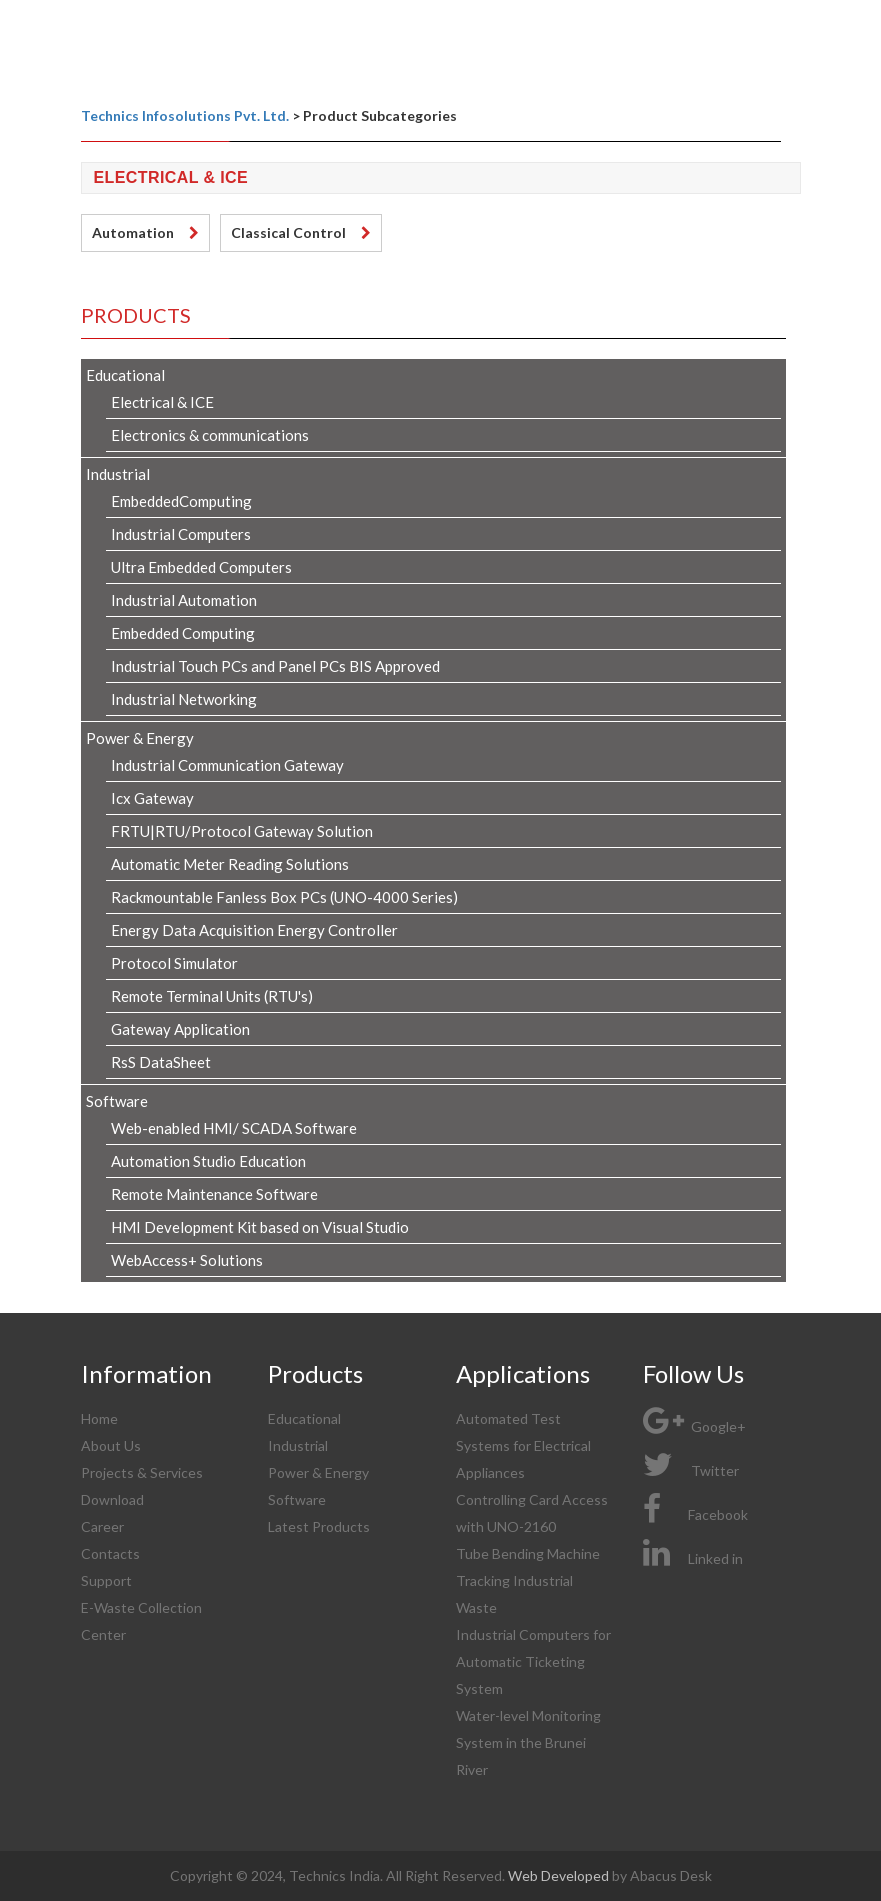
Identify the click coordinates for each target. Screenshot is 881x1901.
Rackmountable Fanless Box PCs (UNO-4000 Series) (284, 897)
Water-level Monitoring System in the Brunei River (528, 1742)
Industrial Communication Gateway (227, 765)
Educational (125, 375)
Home (99, 1418)
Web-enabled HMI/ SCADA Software (234, 1128)
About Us (111, 1445)
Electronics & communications (210, 435)
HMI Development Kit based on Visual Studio (260, 1227)
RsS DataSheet (161, 1062)
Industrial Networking (184, 699)
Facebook (695, 1514)
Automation (133, 232)
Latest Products (319, 1526)
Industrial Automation (184, 600)
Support (106, 1580)
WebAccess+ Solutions (187, 1260)
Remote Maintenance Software (214, 1194)
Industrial (118, 474)
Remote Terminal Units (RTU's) (212, 996)
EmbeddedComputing (181, 501)
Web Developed (560, 1875)
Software (117, 1101)
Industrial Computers (181, 534)
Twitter (691, 1470)
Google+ (694, 1426)
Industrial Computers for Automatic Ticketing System (533, 1661)
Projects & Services (142, 1472)
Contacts (110, 1553)
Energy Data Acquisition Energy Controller (254, 930)
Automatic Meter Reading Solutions (230, 864)
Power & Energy (140, 738)
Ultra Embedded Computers (201, 567)
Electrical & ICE (162, 402)
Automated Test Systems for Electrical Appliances (523, 1445)
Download (112, 1499)
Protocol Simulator (174, 963)
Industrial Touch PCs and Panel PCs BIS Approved (275, 666)
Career (102, 1526)
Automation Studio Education (208, 1161)
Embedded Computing (183, 633)
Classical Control (288, 232)
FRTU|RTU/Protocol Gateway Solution (242, 831)
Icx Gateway (152, 798)
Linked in (693, 1558)
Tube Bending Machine (528, 1553)
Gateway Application (180, 1029)
